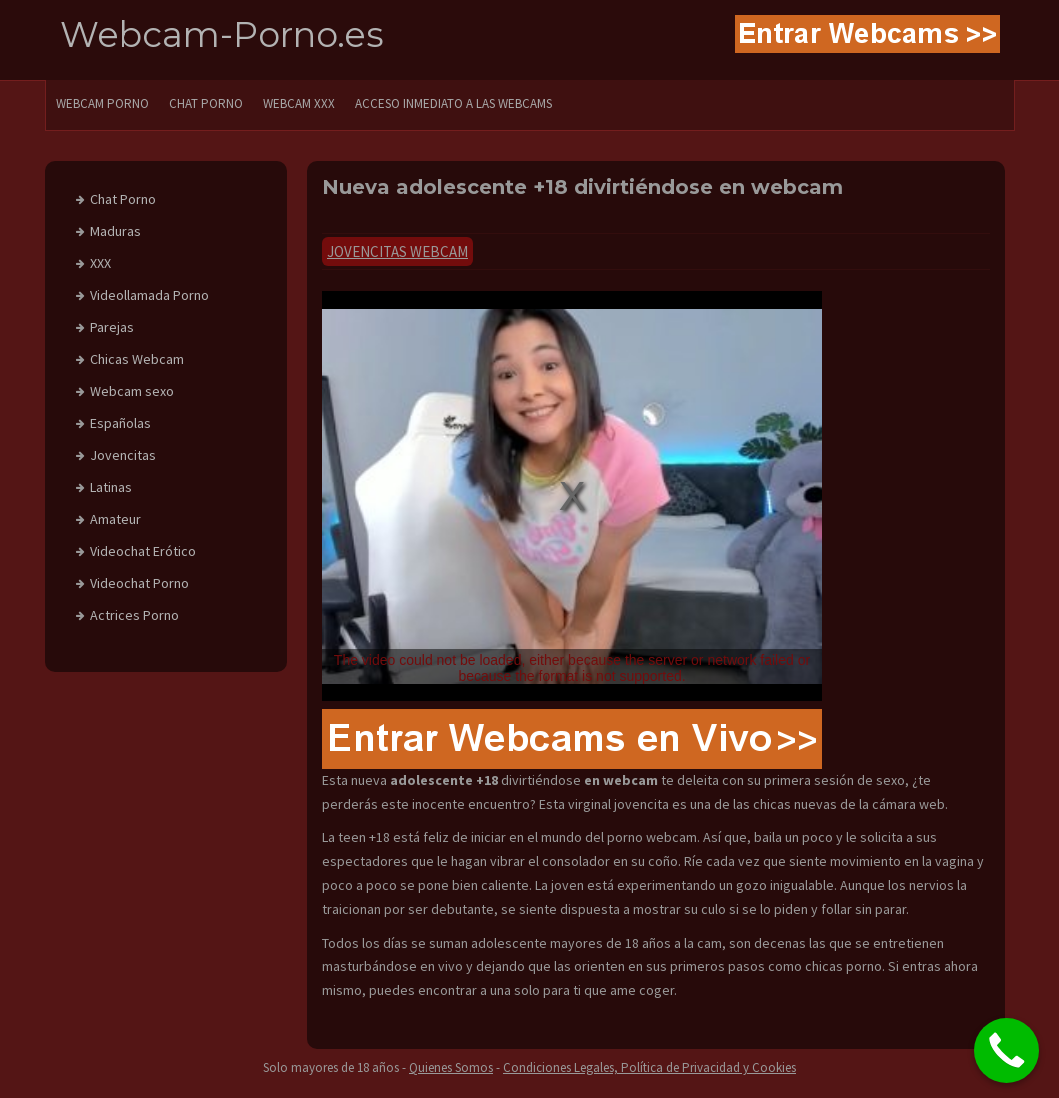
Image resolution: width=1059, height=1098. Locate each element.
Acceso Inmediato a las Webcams (453, 103)
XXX (100, 263)
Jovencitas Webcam (397, 251)
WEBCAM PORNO (102, 103)
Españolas (120, 423)
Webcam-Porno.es (222, 34)
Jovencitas (123, 455)
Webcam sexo (132, 391)
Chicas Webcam (137, 359)
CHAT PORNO (206, 103)
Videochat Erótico (143, 551)
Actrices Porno (134, 615)
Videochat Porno (139, 583)
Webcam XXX (299, 103)
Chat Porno (123, 199)
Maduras (115, 231)
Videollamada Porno (149, 295)
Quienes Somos (451, 1067)
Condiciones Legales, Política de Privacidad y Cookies (649, 1067)
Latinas (111, 487)
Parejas (112, 327)
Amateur (115, 519)
